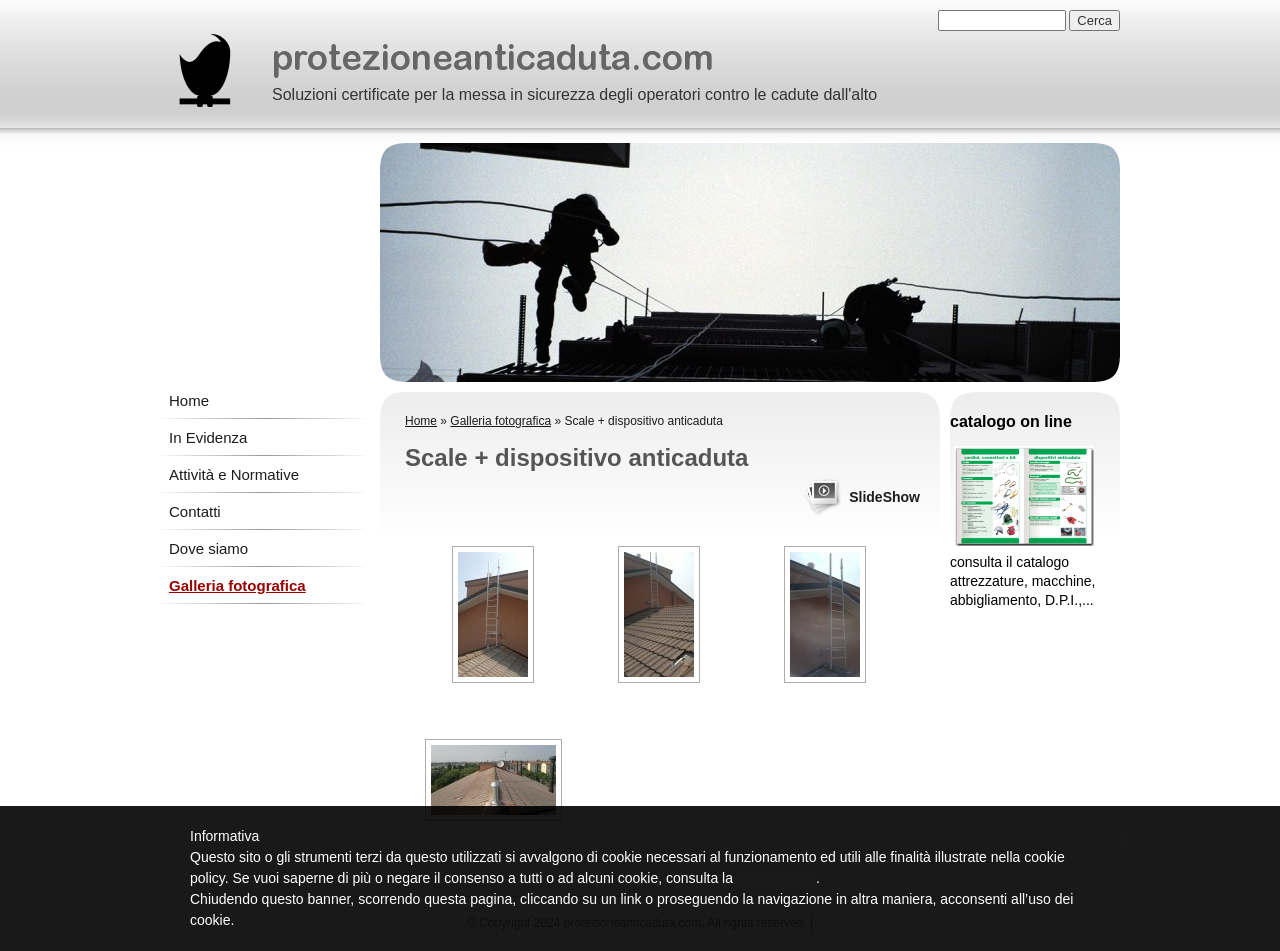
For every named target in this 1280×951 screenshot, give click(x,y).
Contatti (195, 511)
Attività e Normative (234, 474)
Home (189, 400)
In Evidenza (208, 437)
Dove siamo (208, 548)
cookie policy (776, 878)
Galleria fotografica (237, 585)
